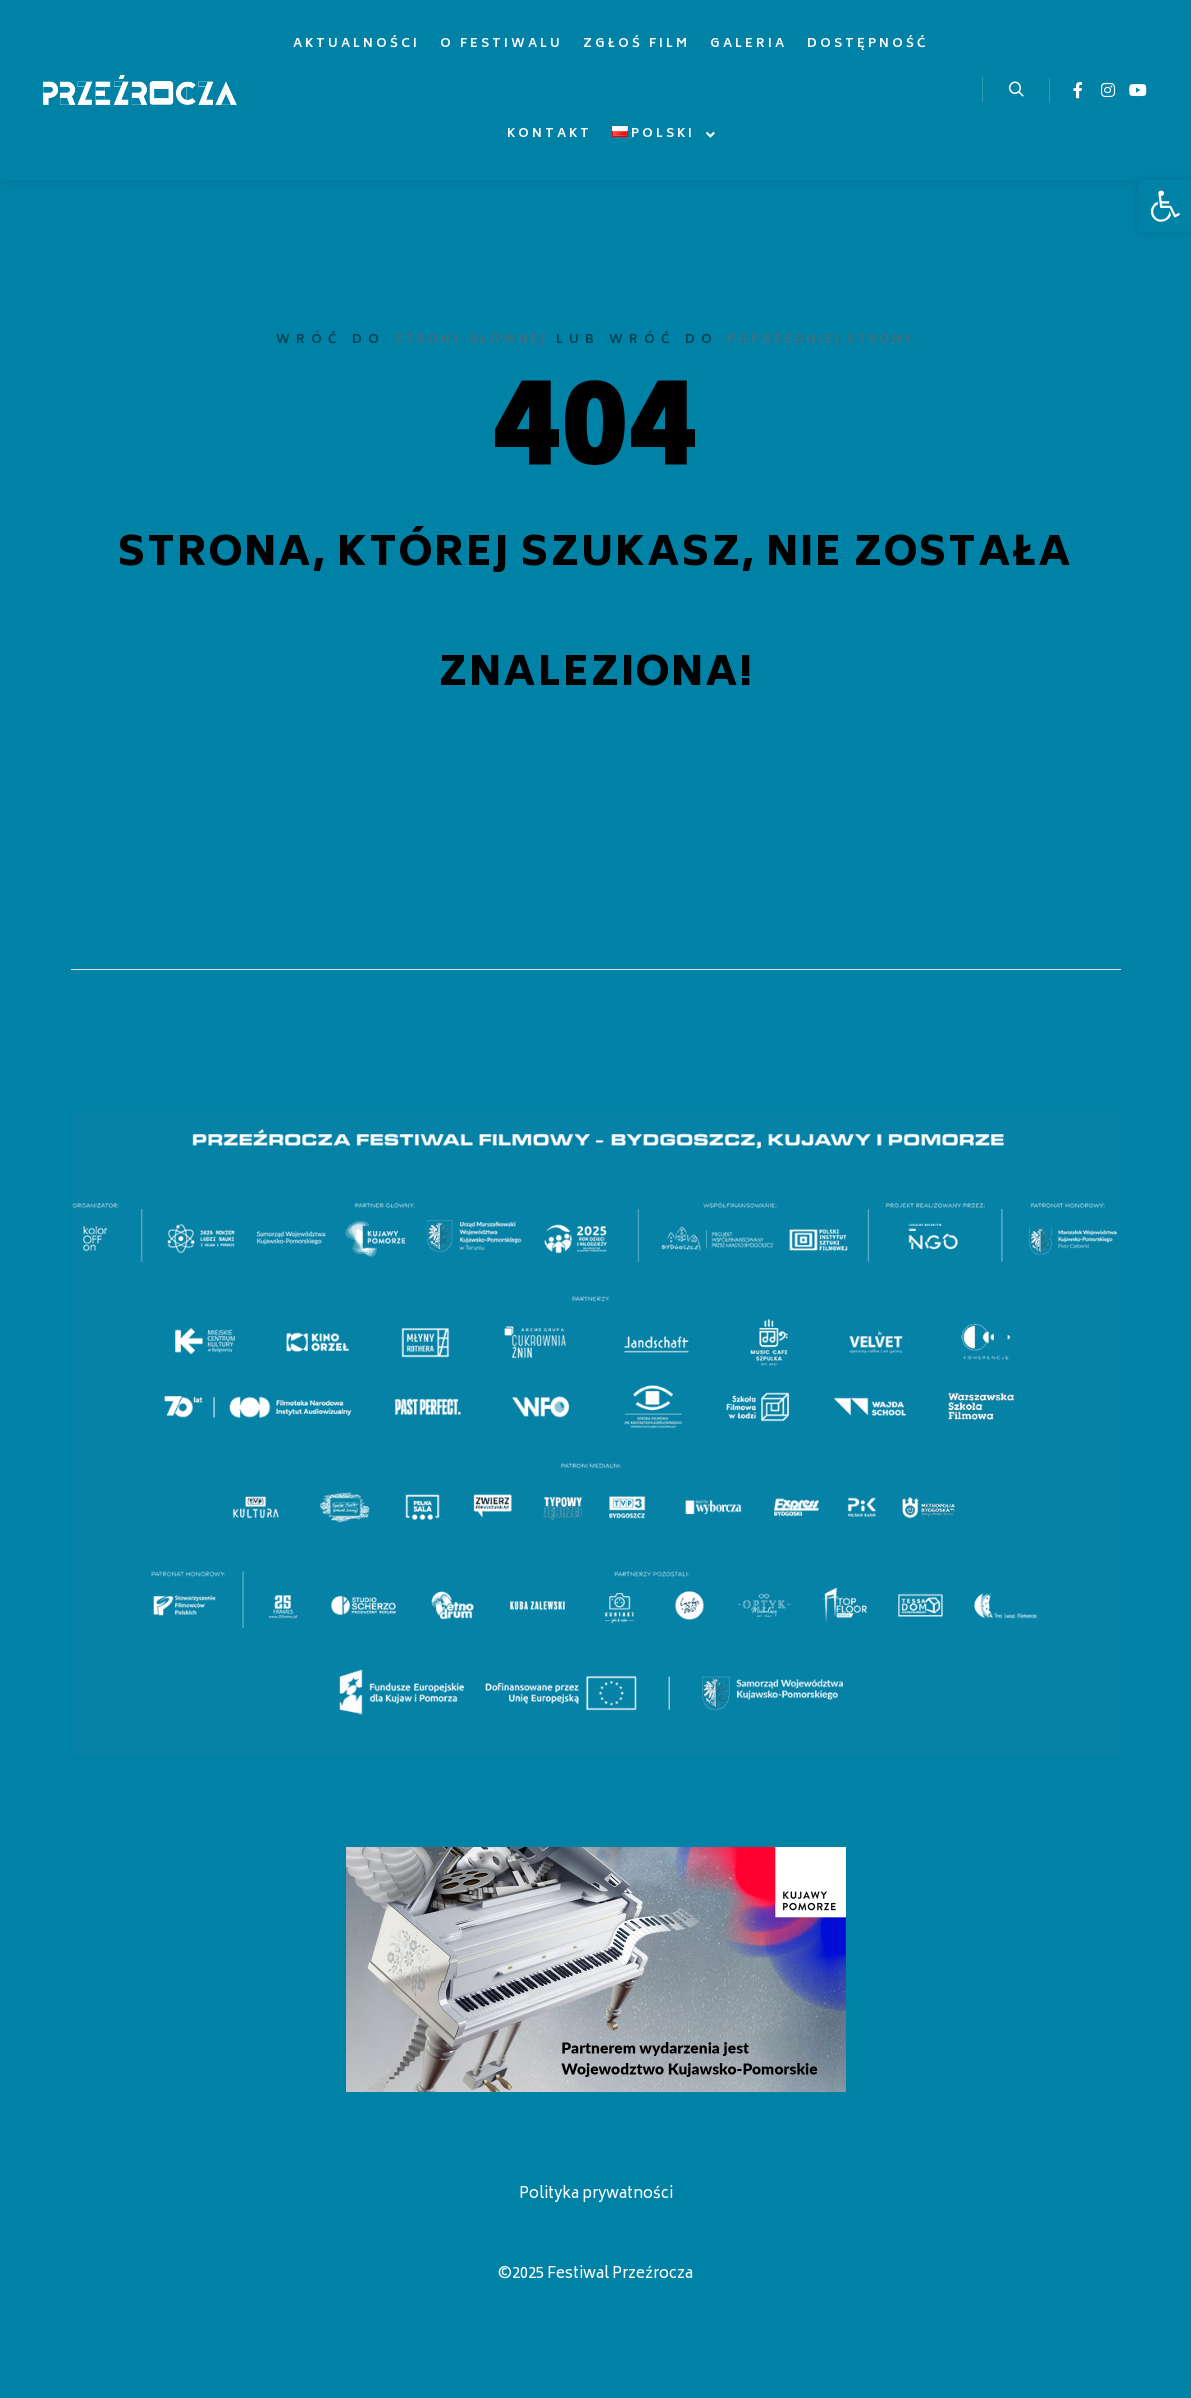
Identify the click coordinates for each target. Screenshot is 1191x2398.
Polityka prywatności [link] (596, 2194)
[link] (1165, 206)
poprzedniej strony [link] (821, 340)
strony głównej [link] (470, 340)
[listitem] (94, 1236)
